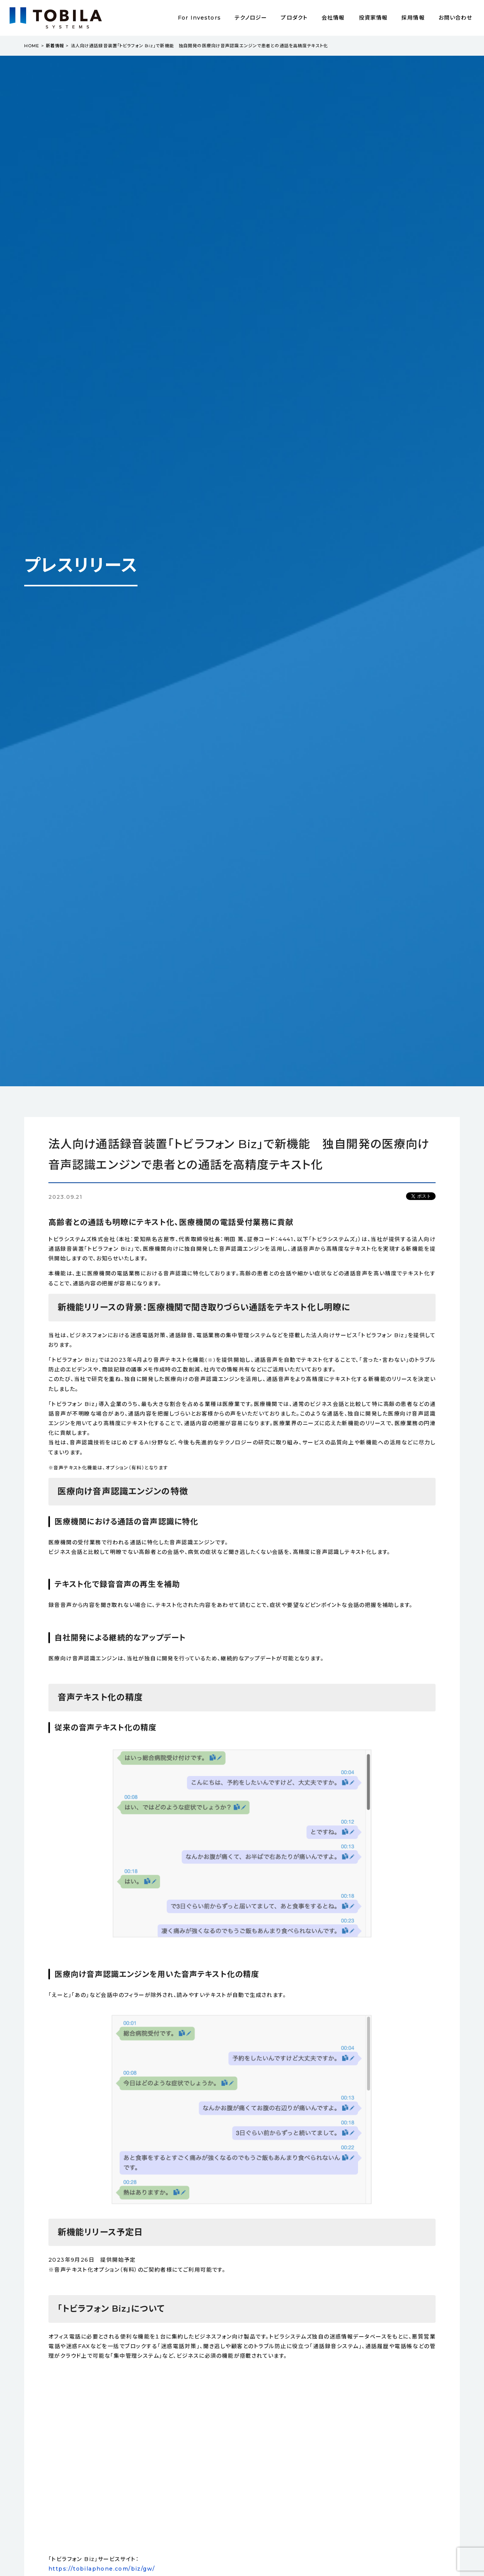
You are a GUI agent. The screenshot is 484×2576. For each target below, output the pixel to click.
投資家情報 (373, 17)
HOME (31, 45)
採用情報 (412, 17)
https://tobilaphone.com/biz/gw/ (101, 2568)
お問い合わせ (455, 17)
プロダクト (294, 17)
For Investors (199, 17)
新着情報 (55, 45)
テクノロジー (251, 17)
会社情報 (333, 17)
